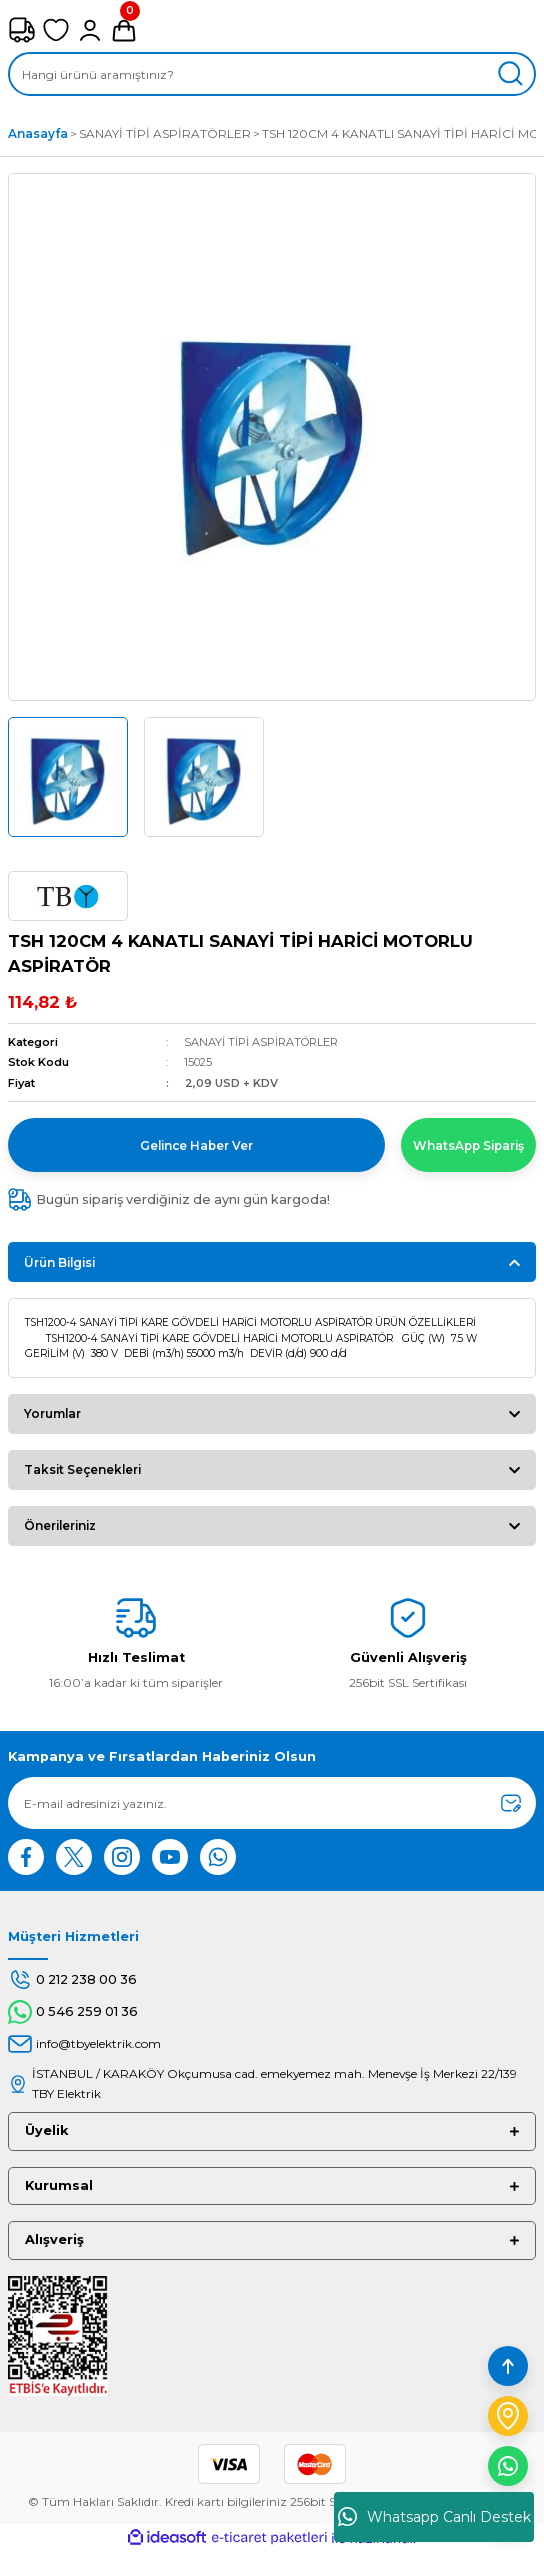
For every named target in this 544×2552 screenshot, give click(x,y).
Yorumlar (52, 1413)
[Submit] (511, 1803)
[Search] (272, 74)
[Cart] (124, 30)
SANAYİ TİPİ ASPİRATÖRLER (261, 1042)
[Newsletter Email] (272, 1803)
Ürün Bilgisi (59, 1262)
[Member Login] (90, 30)
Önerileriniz (60, 1525)
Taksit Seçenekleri (82, 1469)
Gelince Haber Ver (196, 1145)
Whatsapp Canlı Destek (434, 2517)
